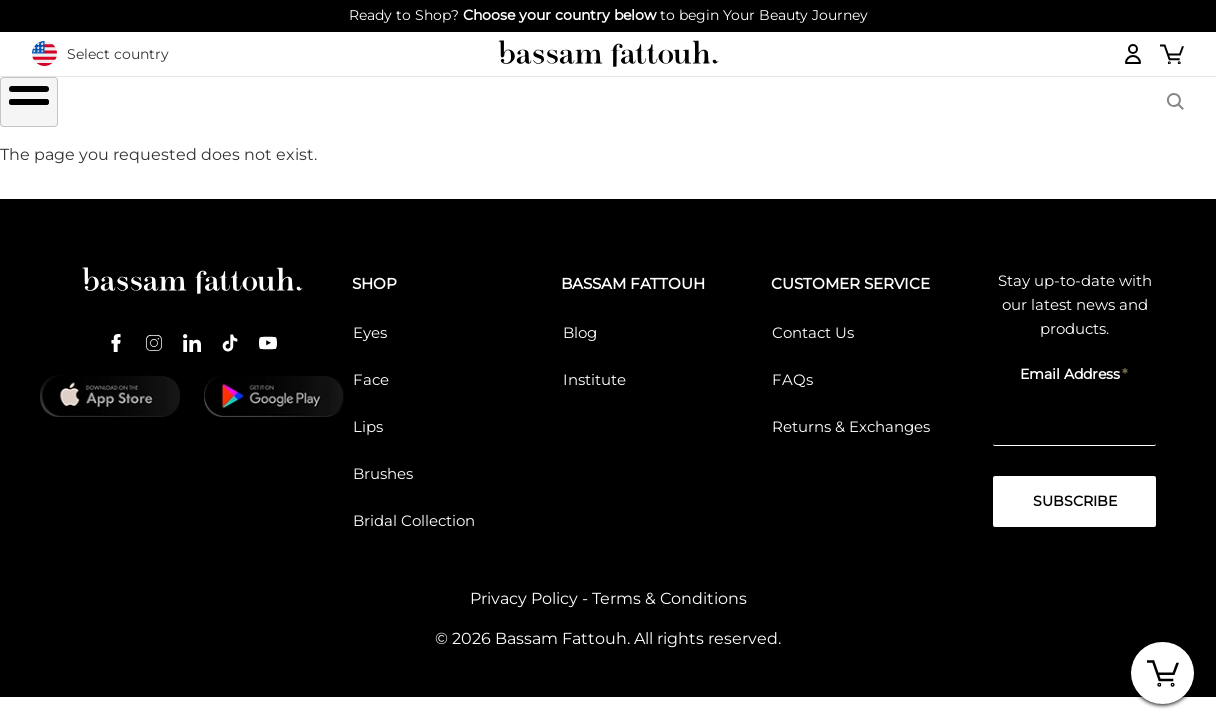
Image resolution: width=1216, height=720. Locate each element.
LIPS (439, 103)
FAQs (792, 367)
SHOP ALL (243, 103)
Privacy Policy (524, 587)
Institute (594, 367)
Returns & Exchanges (851, 414)
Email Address (1070, 362)
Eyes (370, 320)
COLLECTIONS (810, 103)
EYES (341, 103)
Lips (368, 414)
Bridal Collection (414, 508)
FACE (538, 103)
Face (371, 367)
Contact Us (813, 320)
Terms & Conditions (669, 587)
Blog (580, 320)
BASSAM (958, 103)
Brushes (657, 103)
